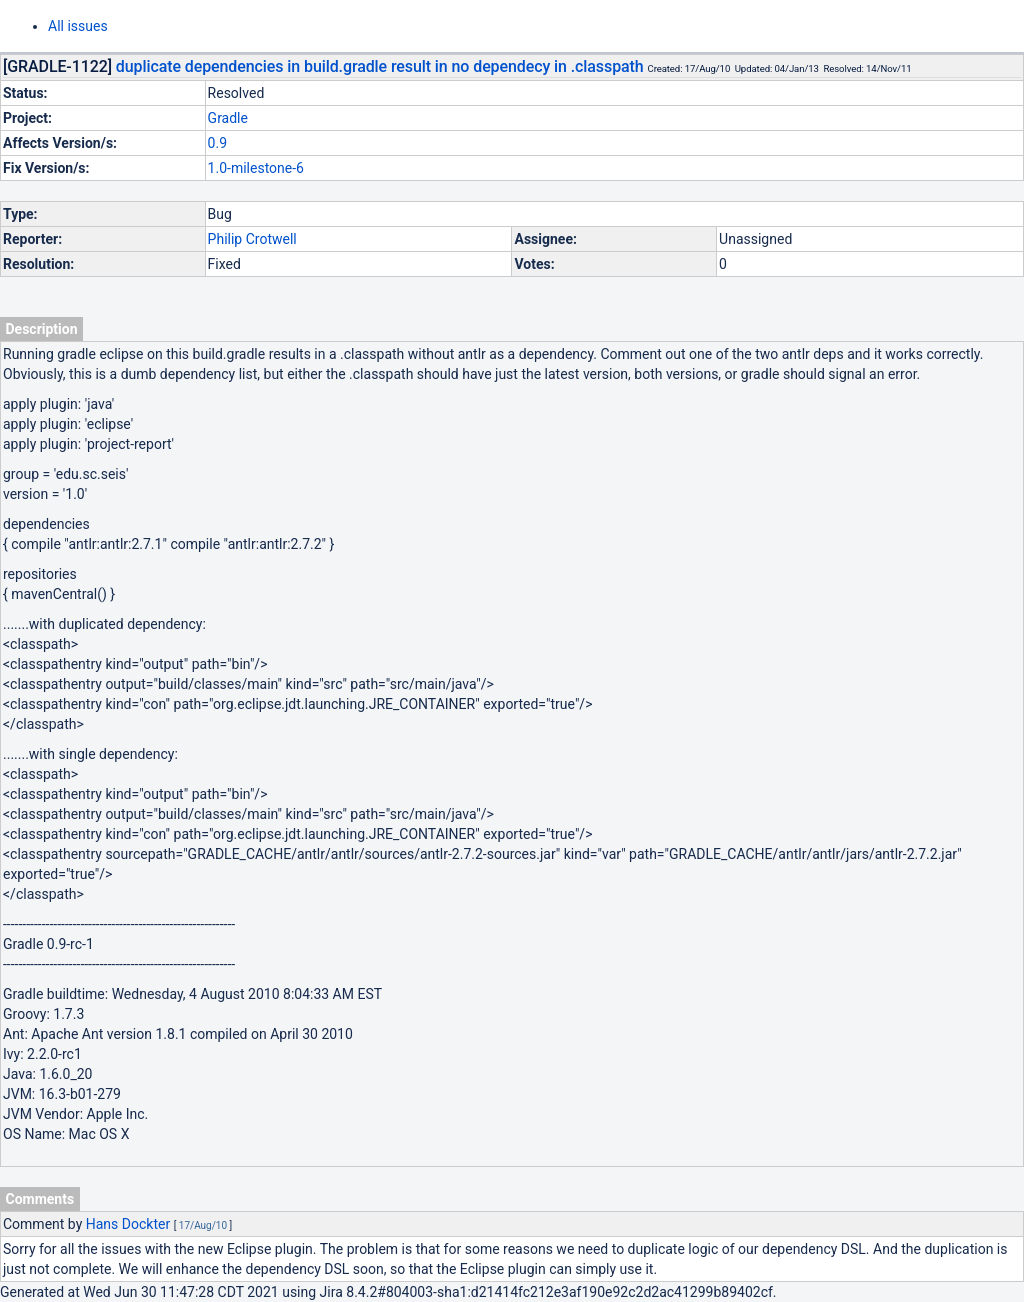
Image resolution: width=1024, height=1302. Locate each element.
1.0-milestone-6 (256, 168)
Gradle (228, 118)
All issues (78, 26)
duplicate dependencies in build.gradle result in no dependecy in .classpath (380, 66)
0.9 (217, 143)
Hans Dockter (128, 1224)
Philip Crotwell (252, 239)
